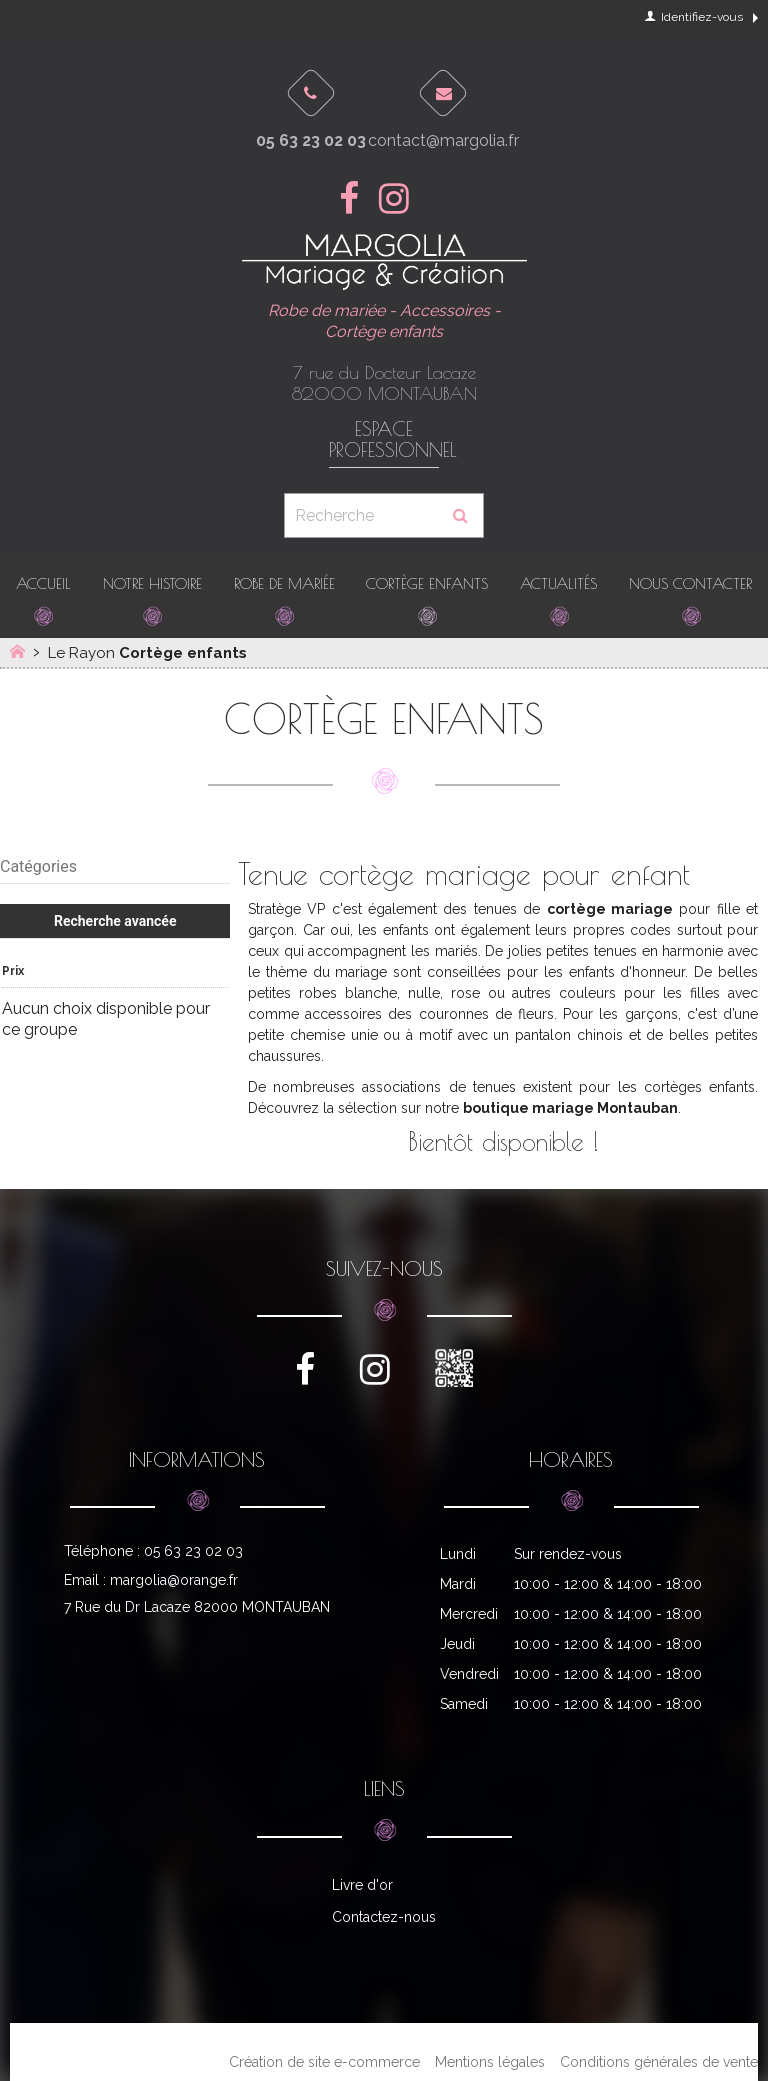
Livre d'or (362, 1885)
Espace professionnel (384, 440)
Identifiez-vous (693, 17)
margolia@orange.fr (174, 1580)
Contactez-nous (384, 1917)
